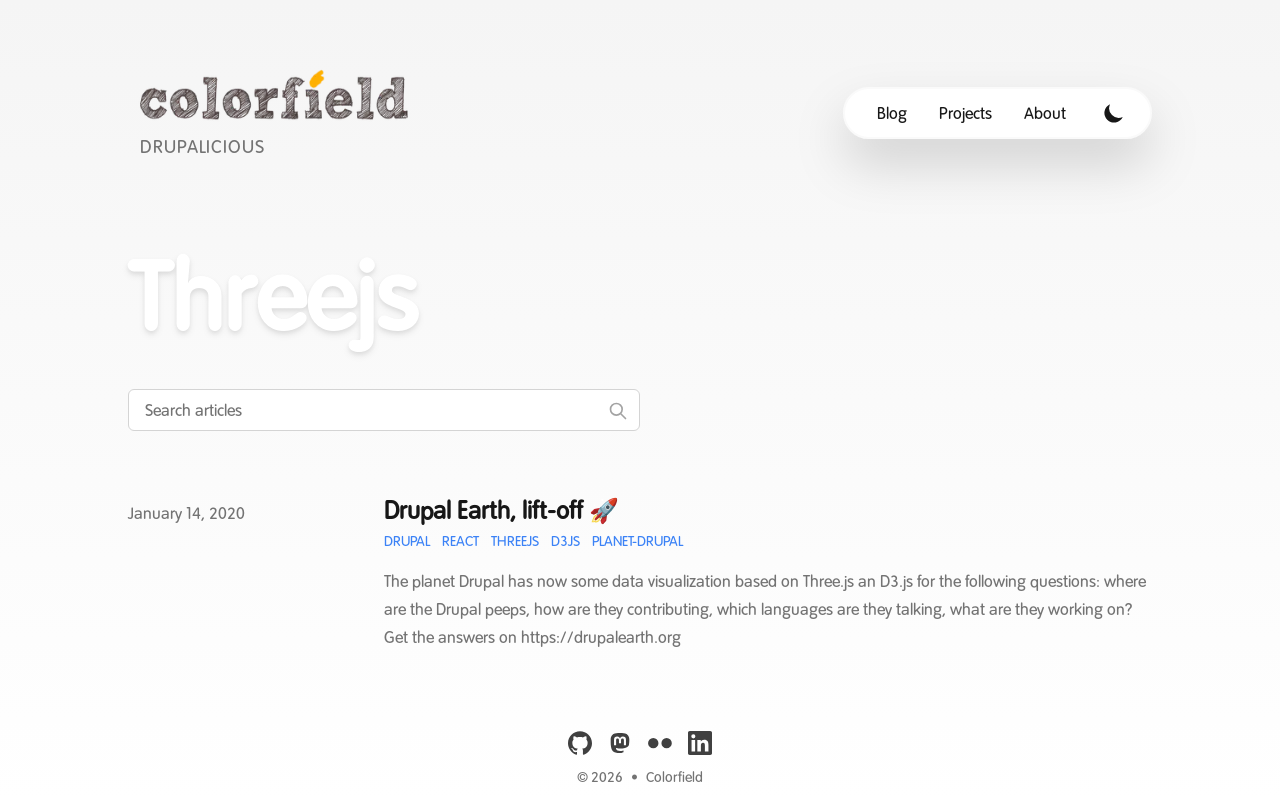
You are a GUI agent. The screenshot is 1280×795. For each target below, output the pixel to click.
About (1045, 113)
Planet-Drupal (637, 541)
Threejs (515, 541)
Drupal (407, 541)
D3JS (565, 541)
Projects (965, 113)
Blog (892, 113)
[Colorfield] (279, 112)
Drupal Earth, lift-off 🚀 (501, 510)
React (460, 541)
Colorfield (674, 777)
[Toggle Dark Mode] (1114, 113)
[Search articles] (384, 410)
